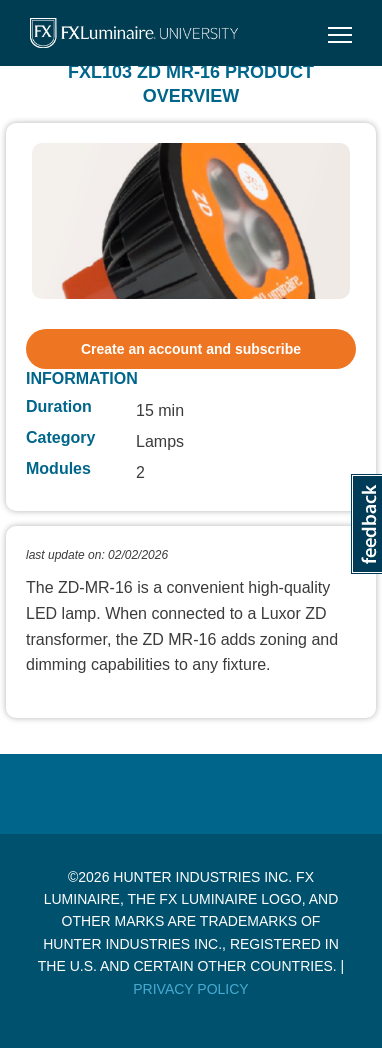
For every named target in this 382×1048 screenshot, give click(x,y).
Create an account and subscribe (191, 349)
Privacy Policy (190, 989)
